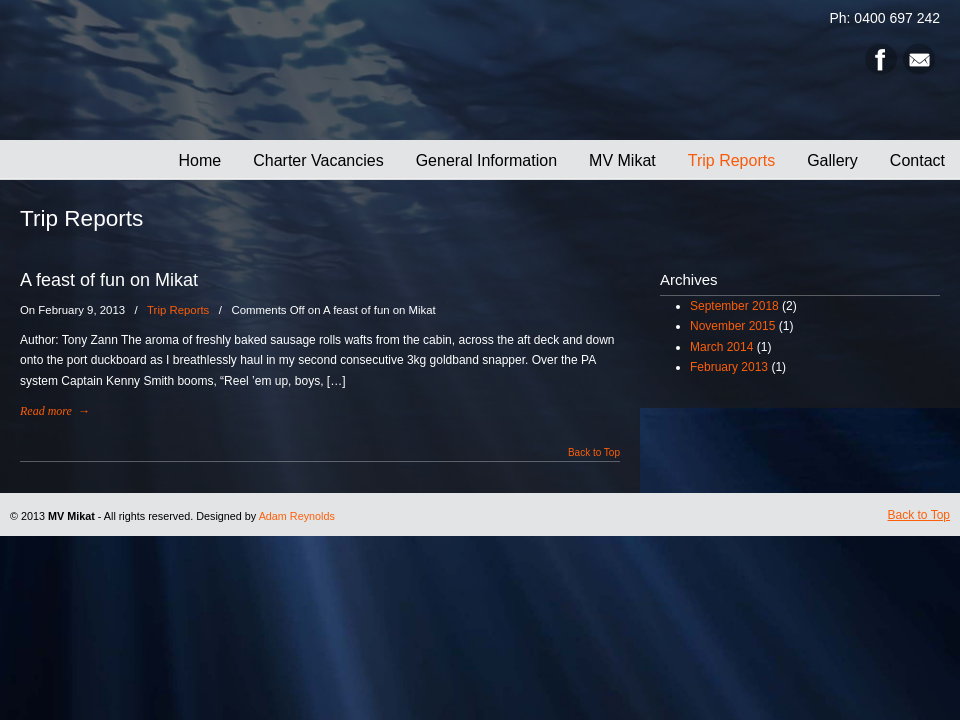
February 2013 (729, 367)
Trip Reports (178, 310)
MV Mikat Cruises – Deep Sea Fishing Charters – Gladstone (320, 71)
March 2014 (721, 347)
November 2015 (732, 326)
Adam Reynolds (297, 516)
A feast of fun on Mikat (109, 280)
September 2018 (734, 306)
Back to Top (594, 453)
